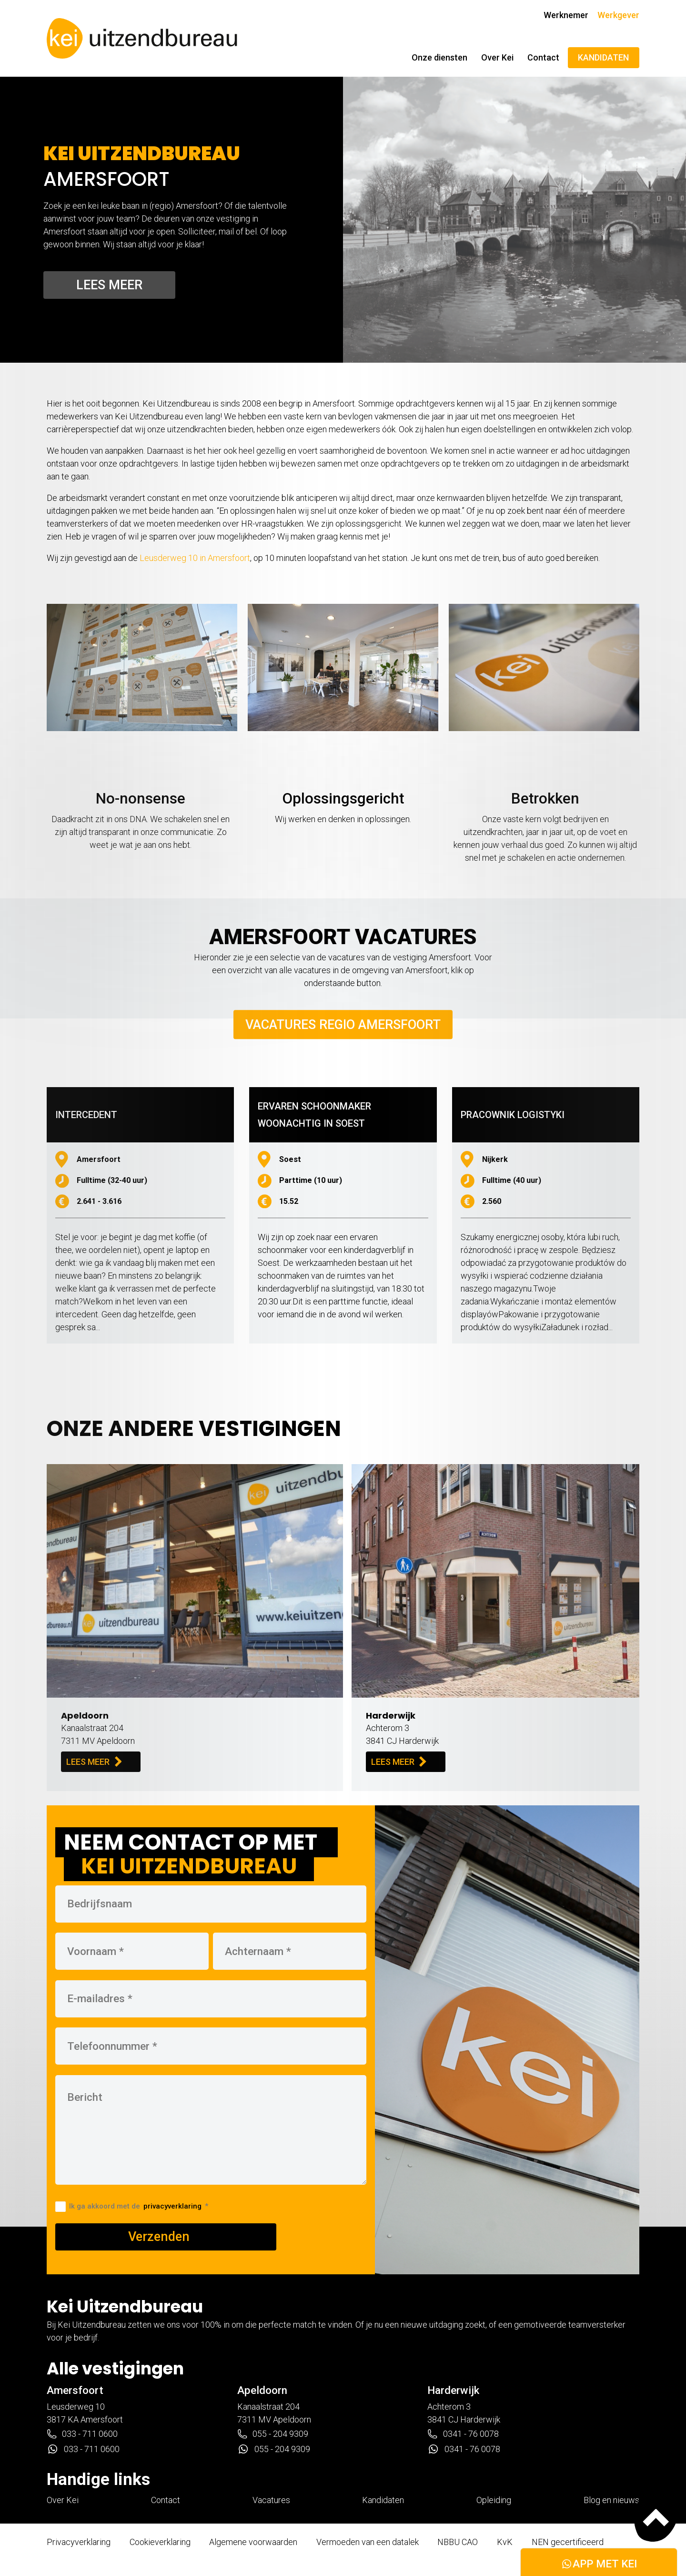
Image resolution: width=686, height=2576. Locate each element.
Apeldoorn (262, 2390)
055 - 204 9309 (272, 2434)
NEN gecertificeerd (568, 2542)
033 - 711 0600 (82, 2434)
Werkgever (618, 15)
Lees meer (109, 285)
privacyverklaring (172, 2206)
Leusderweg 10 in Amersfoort (195, 558)
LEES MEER (93, 1761)
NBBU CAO (457, 2542)
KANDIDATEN (603, 57)
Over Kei (497, 57)
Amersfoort (75, 2390)
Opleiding (493, 2500)
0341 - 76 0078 (462, 2434)
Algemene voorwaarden (253, 2542)
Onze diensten (439, 57)
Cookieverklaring (160, 2542)
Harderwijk (453, 2390)
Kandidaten (383, 2500)
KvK (505, 2542)
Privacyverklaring (79, 2542)
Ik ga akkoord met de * (131, 2206)
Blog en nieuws (611, 2500)
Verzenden (159, 2236)
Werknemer (566, 15)
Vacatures (271, 2500)
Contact (543, 57)
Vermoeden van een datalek (367, 2542)
